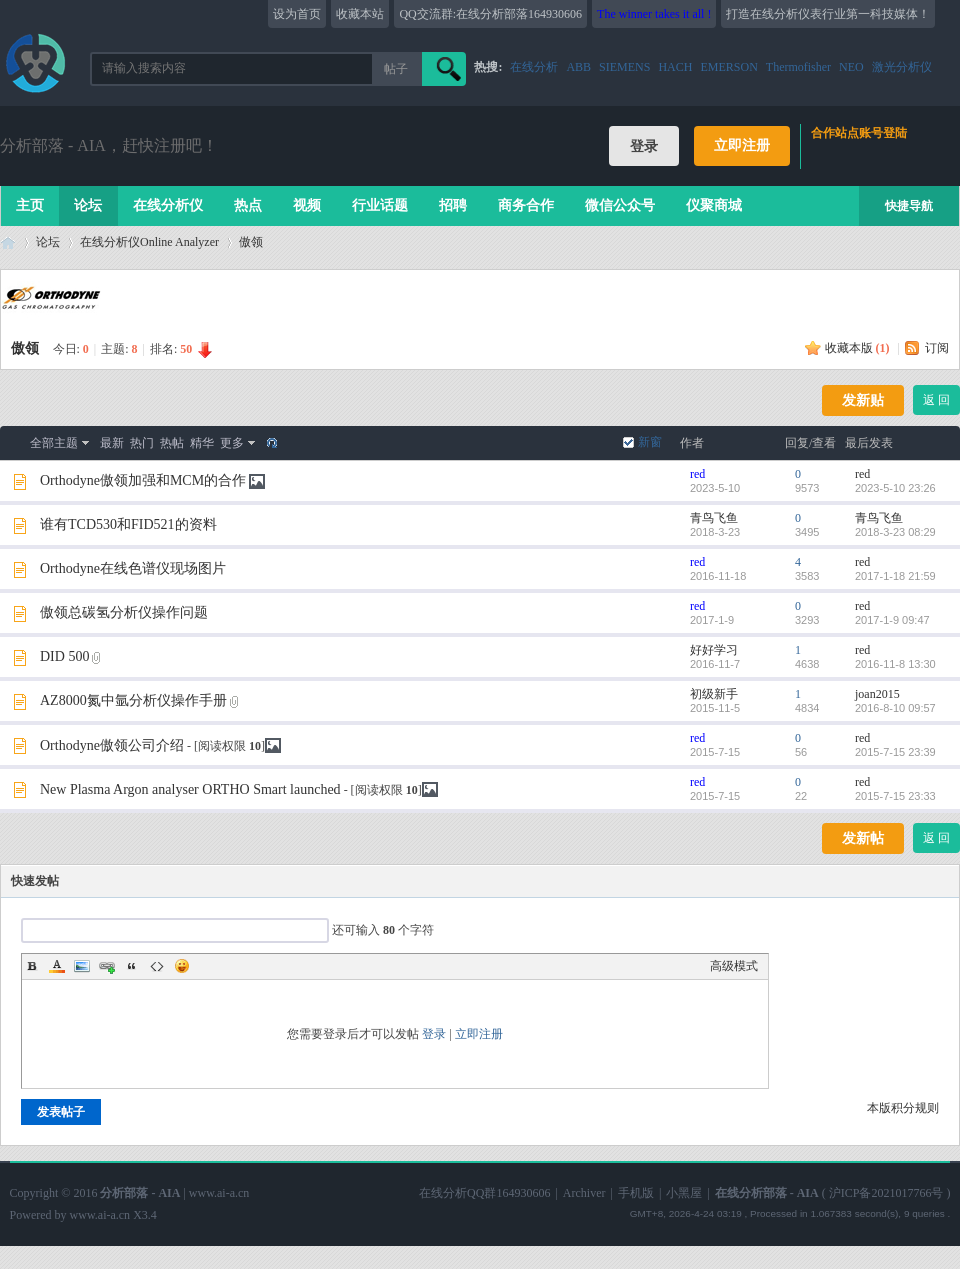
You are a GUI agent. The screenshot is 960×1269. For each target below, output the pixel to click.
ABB (578, 67)
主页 (30, 205)
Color (57, 966)
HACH (675, 67)
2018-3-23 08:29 (895, 532)
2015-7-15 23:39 (895, 752)
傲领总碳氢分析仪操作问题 (124, 612)
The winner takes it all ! (654, 14)
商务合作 (526, 205)
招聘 (453, 205)
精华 (202, 443)
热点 (248, 205)
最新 (112, 443)
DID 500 (64, 656)
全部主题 (54, 443)
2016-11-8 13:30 (895, 664)
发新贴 (863, 400)
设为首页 (297, 14)
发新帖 (863, 838)
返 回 (936, 400)
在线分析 (534, 67)
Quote (132, 966)
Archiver (584, 1193)
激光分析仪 (902, 67)
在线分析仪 (168, 205)
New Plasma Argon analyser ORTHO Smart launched (190, 789)
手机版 (636, 1193)
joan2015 (877, 694)
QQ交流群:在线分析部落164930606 (490, 14)
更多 (232, 443)
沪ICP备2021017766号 (886, 1193)
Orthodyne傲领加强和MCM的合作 (143, 480)
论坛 (88, 205)
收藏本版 (857, 348)
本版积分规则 (903, 1108)
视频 (307, 205)
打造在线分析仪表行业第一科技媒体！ (828, 14)
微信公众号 (620, 205)
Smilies (182, 966)
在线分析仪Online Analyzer (149, 242)
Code (157, 966)
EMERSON (728, 67)
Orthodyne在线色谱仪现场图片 (133, 568)
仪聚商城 (714, 205)
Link (107, 966)
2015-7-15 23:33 (895, 796)
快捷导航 (909, 206)
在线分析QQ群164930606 (484, 1193)
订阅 (937, 348)
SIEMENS (624, 67)
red (697, 474)
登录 (434, 1034)
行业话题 (380, 205)
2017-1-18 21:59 (895, 576)
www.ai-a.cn (219, 1193)
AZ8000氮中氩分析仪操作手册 (133, 700)
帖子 (396, 69)
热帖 (172, 443)
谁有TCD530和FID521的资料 (128, 524)
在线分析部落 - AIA (8, 242)
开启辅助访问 (945, 14)
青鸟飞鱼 (714, 518)
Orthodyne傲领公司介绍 (112, 745)
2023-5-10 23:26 (895, 488)
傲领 (251, 242)
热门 (142, 443)
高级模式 (734, 966)
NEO (851, 67)
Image (82, 966)
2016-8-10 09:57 (895, 708)
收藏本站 (360, 14)
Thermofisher (798, 67)
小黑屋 (684, 1193)
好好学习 (714, 650)
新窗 (650, 442)
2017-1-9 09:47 (892, 620)
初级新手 (714, 694)
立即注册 (742, 145)
